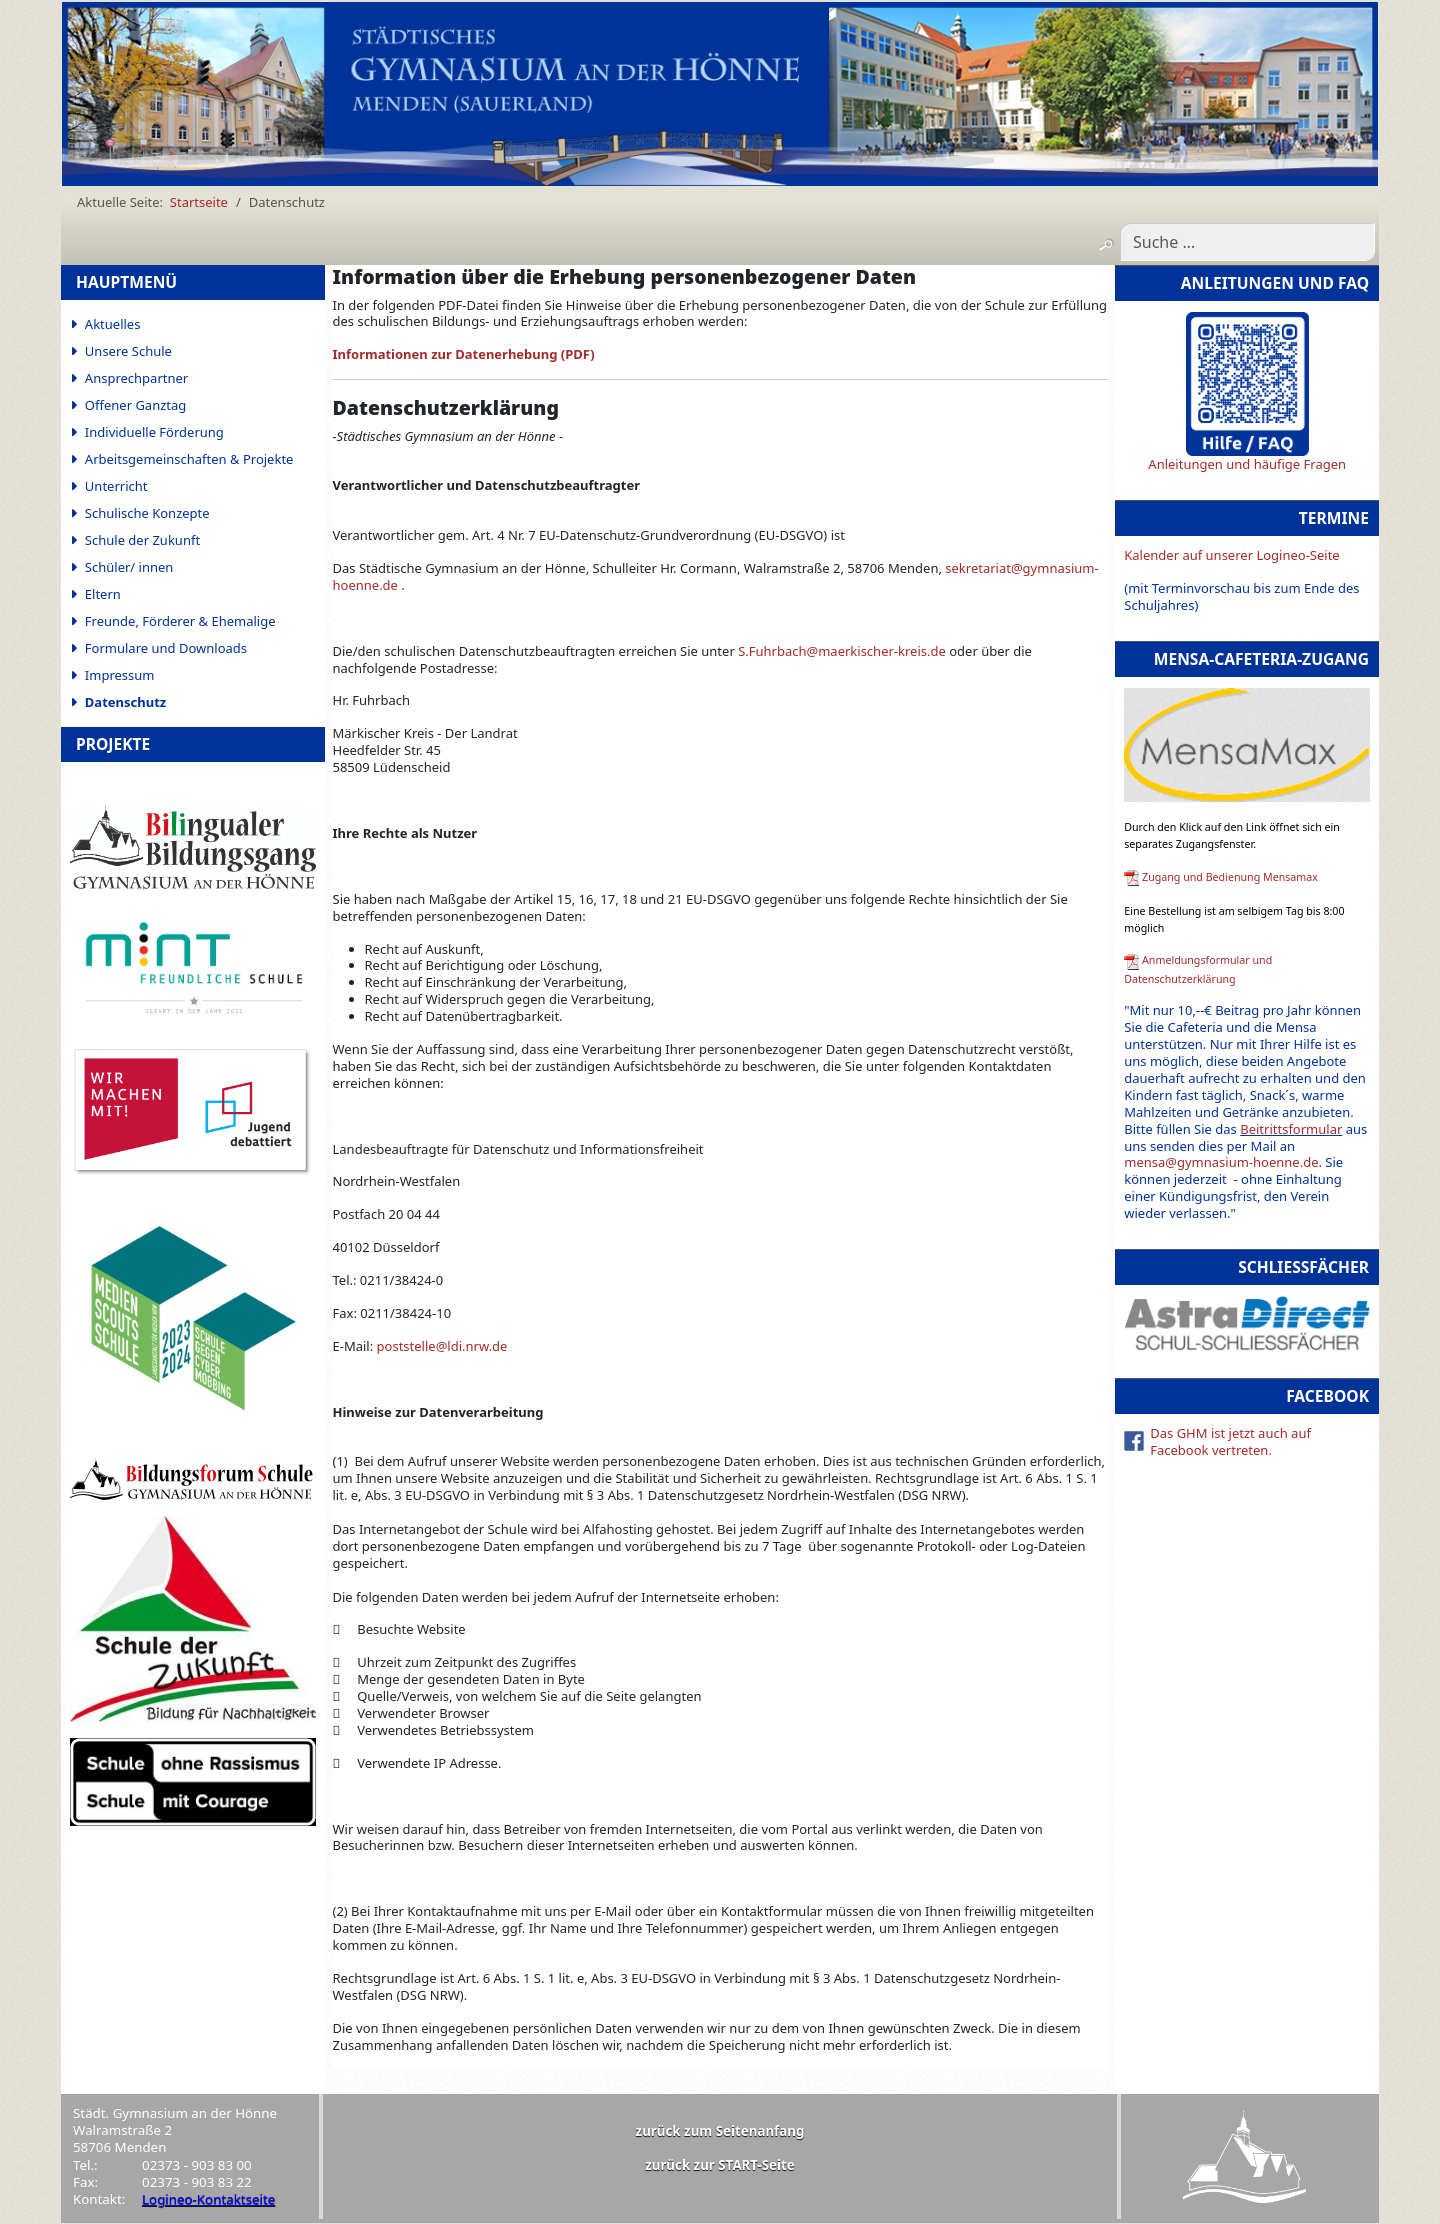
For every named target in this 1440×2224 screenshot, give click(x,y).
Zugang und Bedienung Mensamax (1230, 877)
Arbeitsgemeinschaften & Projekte (189, 459)
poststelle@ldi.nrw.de (442, 1346)
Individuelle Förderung (154, 432)
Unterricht (116, 486)
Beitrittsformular (1291, 1129)
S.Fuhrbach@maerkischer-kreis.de (842, 651)
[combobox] (1247, 242)
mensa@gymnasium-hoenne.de (1221, 1162)
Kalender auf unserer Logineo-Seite (1231, 555)
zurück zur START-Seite (720, 2165)
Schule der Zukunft (142, 540)
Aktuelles (113, 324)
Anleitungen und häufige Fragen (1247, 464)
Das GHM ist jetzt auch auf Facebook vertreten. (1230, 1441)
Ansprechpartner (136, 378)
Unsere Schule (128, 351)
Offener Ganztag (135, 405)
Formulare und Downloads (166, 648)
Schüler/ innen (129, 567)
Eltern (103, 594)
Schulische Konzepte (147, 513)
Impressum (120, 675)
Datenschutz (125, 702)
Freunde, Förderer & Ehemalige (180, 621)
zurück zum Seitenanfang (720, 2131)
